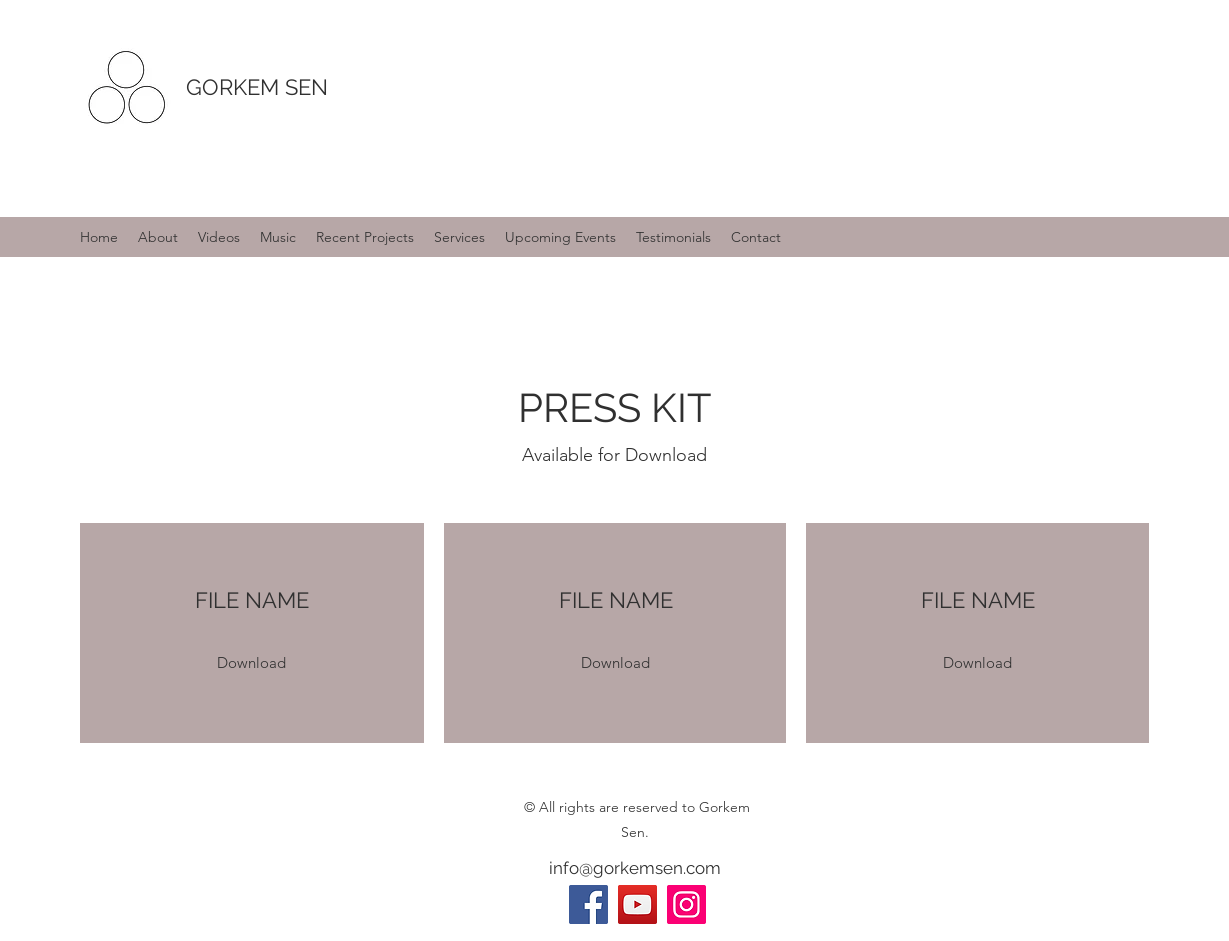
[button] (251, 664)
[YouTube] (637, 904)
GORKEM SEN (257, 87)
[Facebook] (588, 904)
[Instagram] (686, 904)
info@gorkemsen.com (635, 868)
